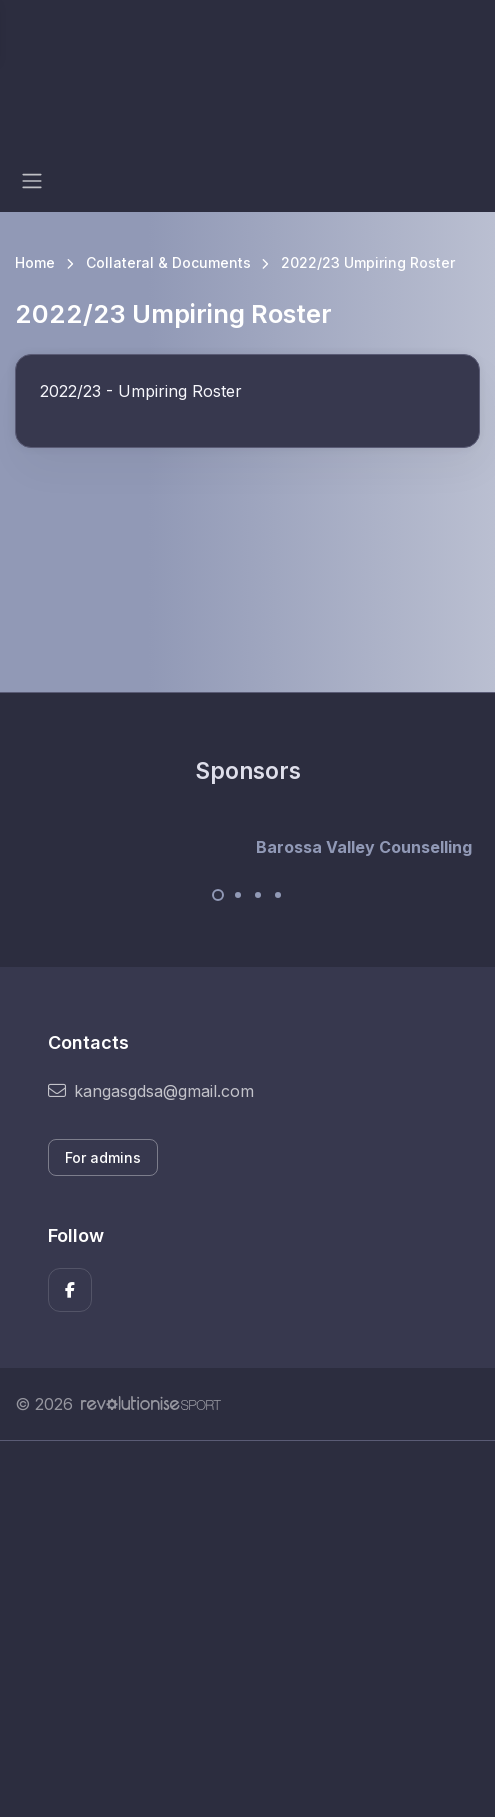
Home (35, 262)
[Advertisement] (247, 1629)
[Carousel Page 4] (278, 895)
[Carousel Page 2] (238, 895)
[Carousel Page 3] (258, 895)
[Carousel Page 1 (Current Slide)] (218, 895)
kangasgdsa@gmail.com (151, 1091)
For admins (103, 1157)
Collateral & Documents (168, 262)
